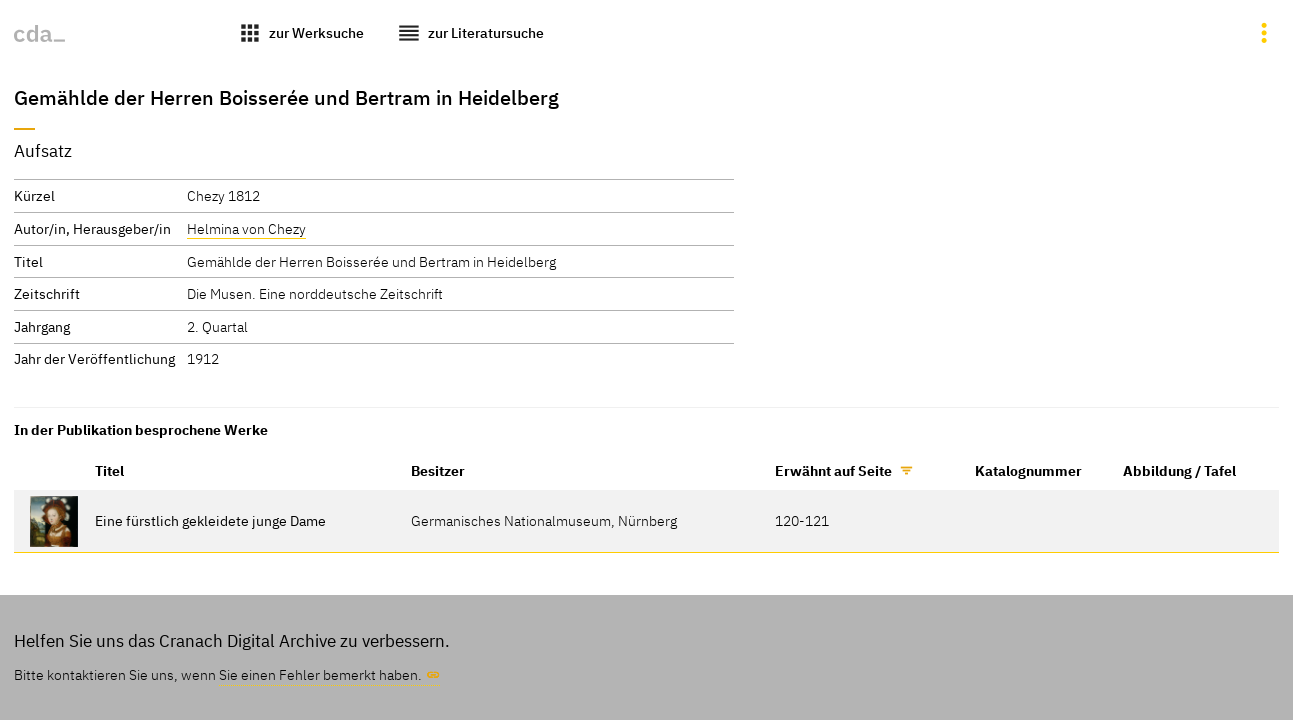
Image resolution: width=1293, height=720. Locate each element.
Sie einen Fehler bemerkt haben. (320, 674)
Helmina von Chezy (246, 228)
